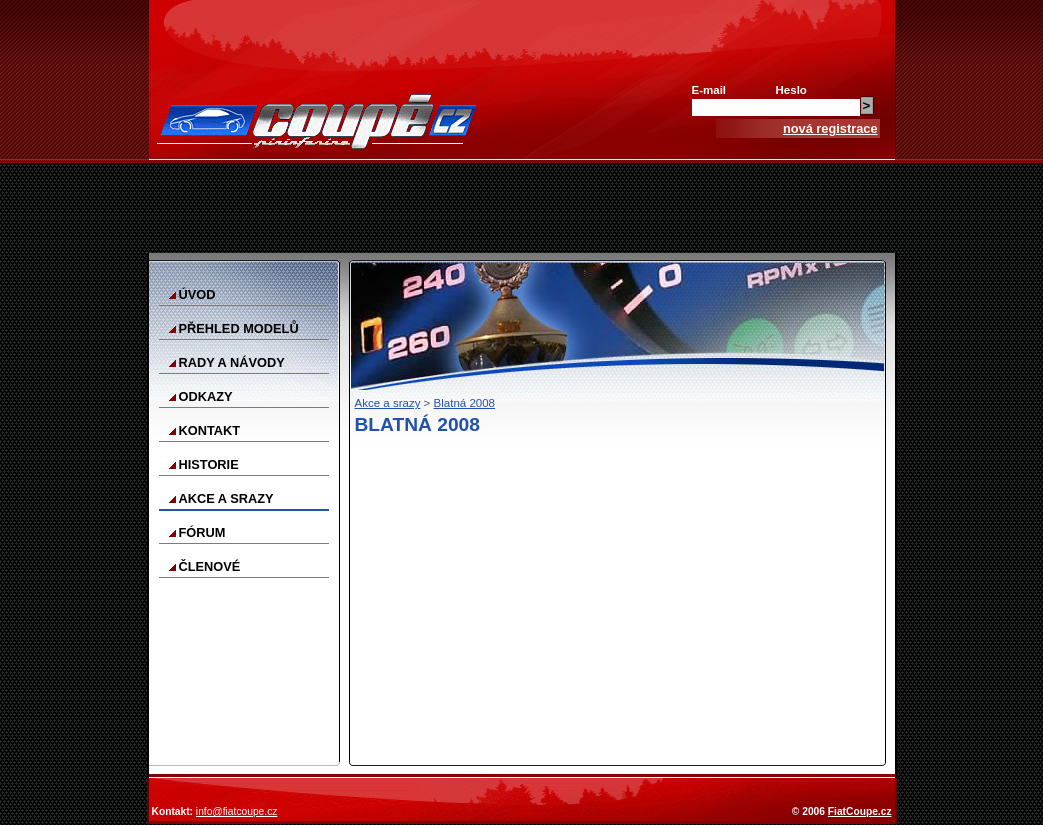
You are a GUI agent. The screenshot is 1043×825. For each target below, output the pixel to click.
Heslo (791, 90)
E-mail (709, 90)
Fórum (202, 532)
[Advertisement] (522, 208)
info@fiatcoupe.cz (237, 811)
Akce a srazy (226, 498)
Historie (209, 464)
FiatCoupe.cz (860, 811)
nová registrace (830, 128)
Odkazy (206, 396)
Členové (210, 566)
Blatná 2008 (464, 403)
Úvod (197, 294)
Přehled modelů (239, 328)
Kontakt (210, 430)
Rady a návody (232, 362)
